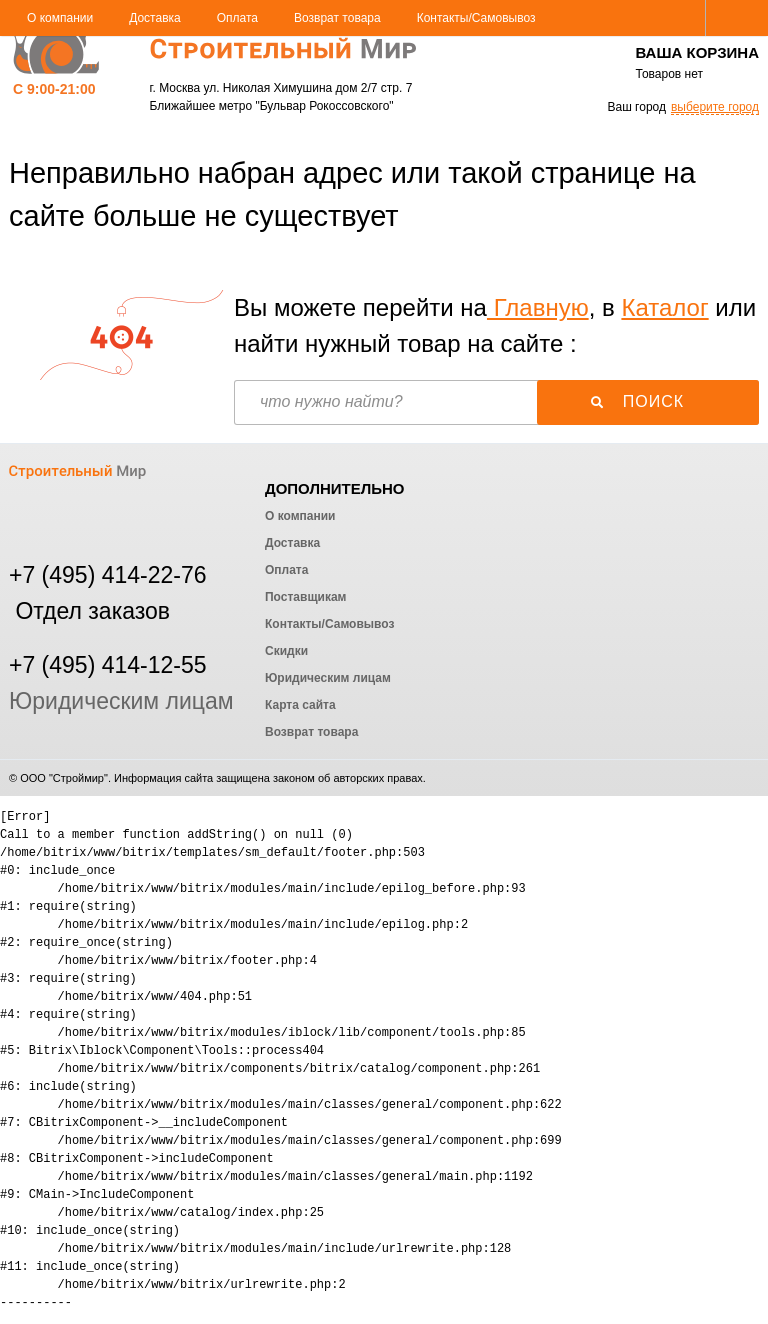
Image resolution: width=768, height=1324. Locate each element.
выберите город (715, 107)
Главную (538, 307)
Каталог (664, 307)
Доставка (155, 18)
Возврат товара (337, 18)
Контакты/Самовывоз (476, 18)
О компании (60, 18)
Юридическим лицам (121, 701)
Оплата (237, 18)
